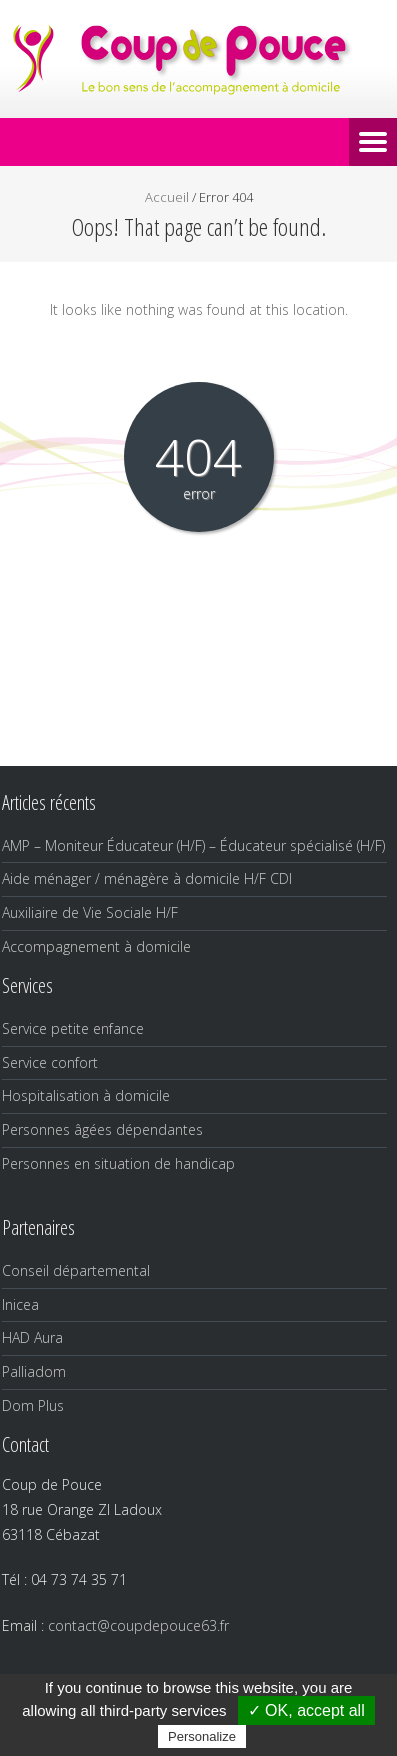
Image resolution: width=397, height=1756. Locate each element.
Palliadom (34, 1371)
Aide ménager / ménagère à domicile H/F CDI (147, 878)
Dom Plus (33, 1405)
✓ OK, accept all (306, 1710)
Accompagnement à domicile (96, 946)
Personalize (202, 1736)
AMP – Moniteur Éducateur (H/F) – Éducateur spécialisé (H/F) (193, 845)
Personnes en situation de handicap (118, 1163)
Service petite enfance (73, 1028)
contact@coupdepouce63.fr (138, 1625)
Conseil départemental (76, 1270)
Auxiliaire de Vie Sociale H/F (90, 912)
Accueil (167, 197)
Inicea (20, 1304)
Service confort (50, 1062)
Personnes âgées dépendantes (102, 1129)
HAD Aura (32, 1337)
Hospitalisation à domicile (86, 1095)
